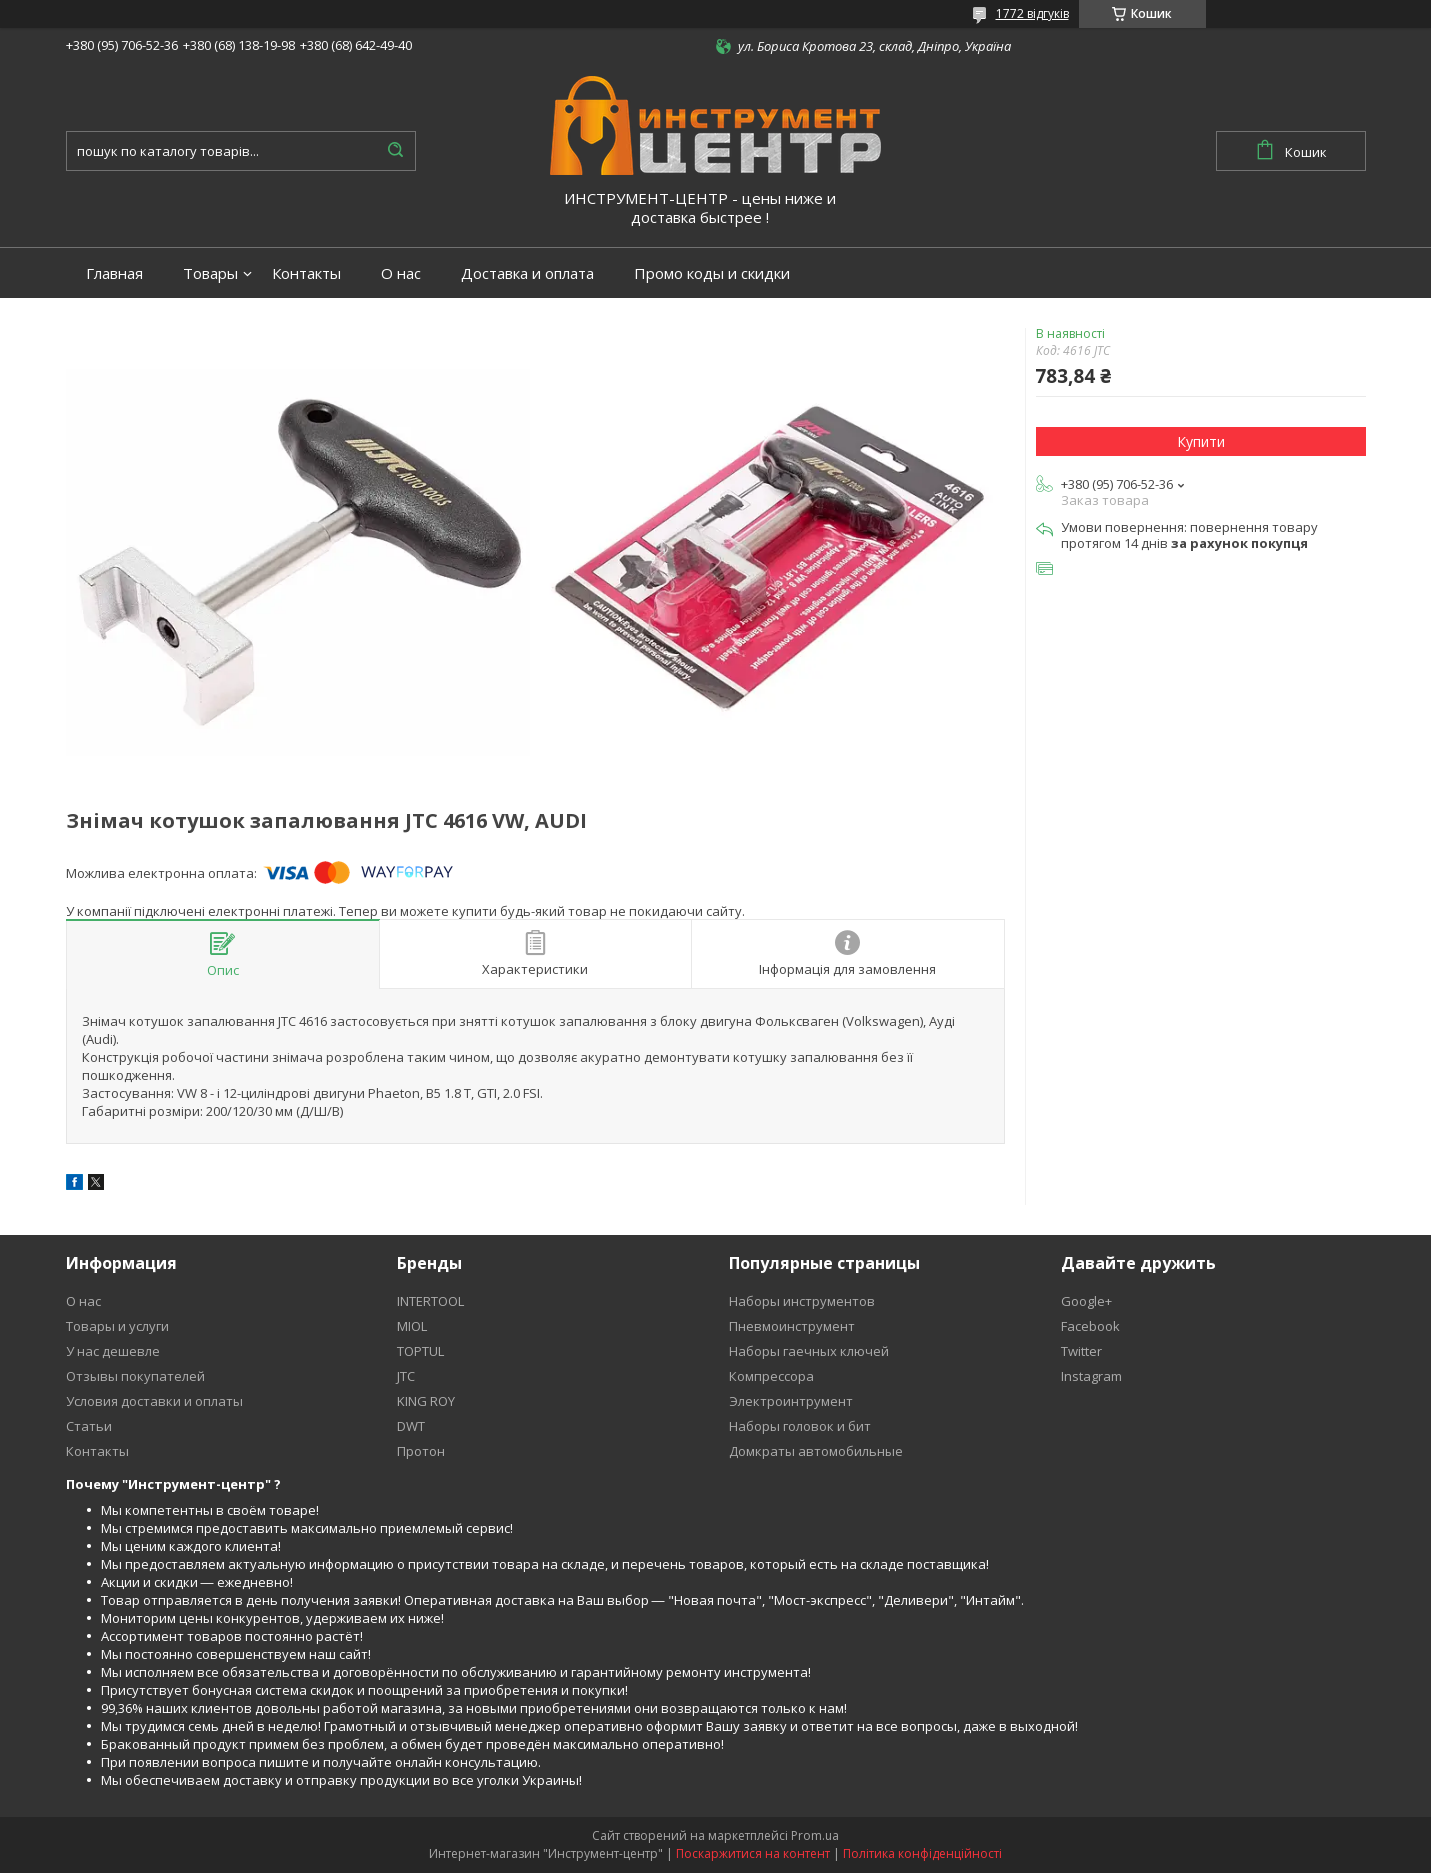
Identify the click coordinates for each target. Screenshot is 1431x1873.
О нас (401, 273)
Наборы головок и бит (800, 1426)
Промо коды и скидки (712, 273)
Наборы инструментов (802, 1301)
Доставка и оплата (527, 273)
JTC (406, 1376)
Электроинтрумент (791, 1401)
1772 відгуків (1032, 13)
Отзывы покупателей (135, 1376)
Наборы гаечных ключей (809, 1351)
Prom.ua (815, 1835)
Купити (1201, 441)
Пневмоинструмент (792, 1326)
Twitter (1081, 1351)
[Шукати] (396, 151)
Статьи (89, 1426)
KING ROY (426, 1401)
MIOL (412, 1326)
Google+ (1086, 1301)
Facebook (1090, 1326)
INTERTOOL (430, 1301)
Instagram (1091, 1376)
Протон (421, 1451)
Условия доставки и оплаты (154, 1401)
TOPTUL (420, 1351)
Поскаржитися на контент (753, 1853)
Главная (114, 273)
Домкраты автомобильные (816, 1451)
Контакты (306, 273)
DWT (411, 1426)
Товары (210, 273)
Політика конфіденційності (922, 1853)
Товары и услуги (117, 1326)
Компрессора (771, 1376)
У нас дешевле (113, 1351)
